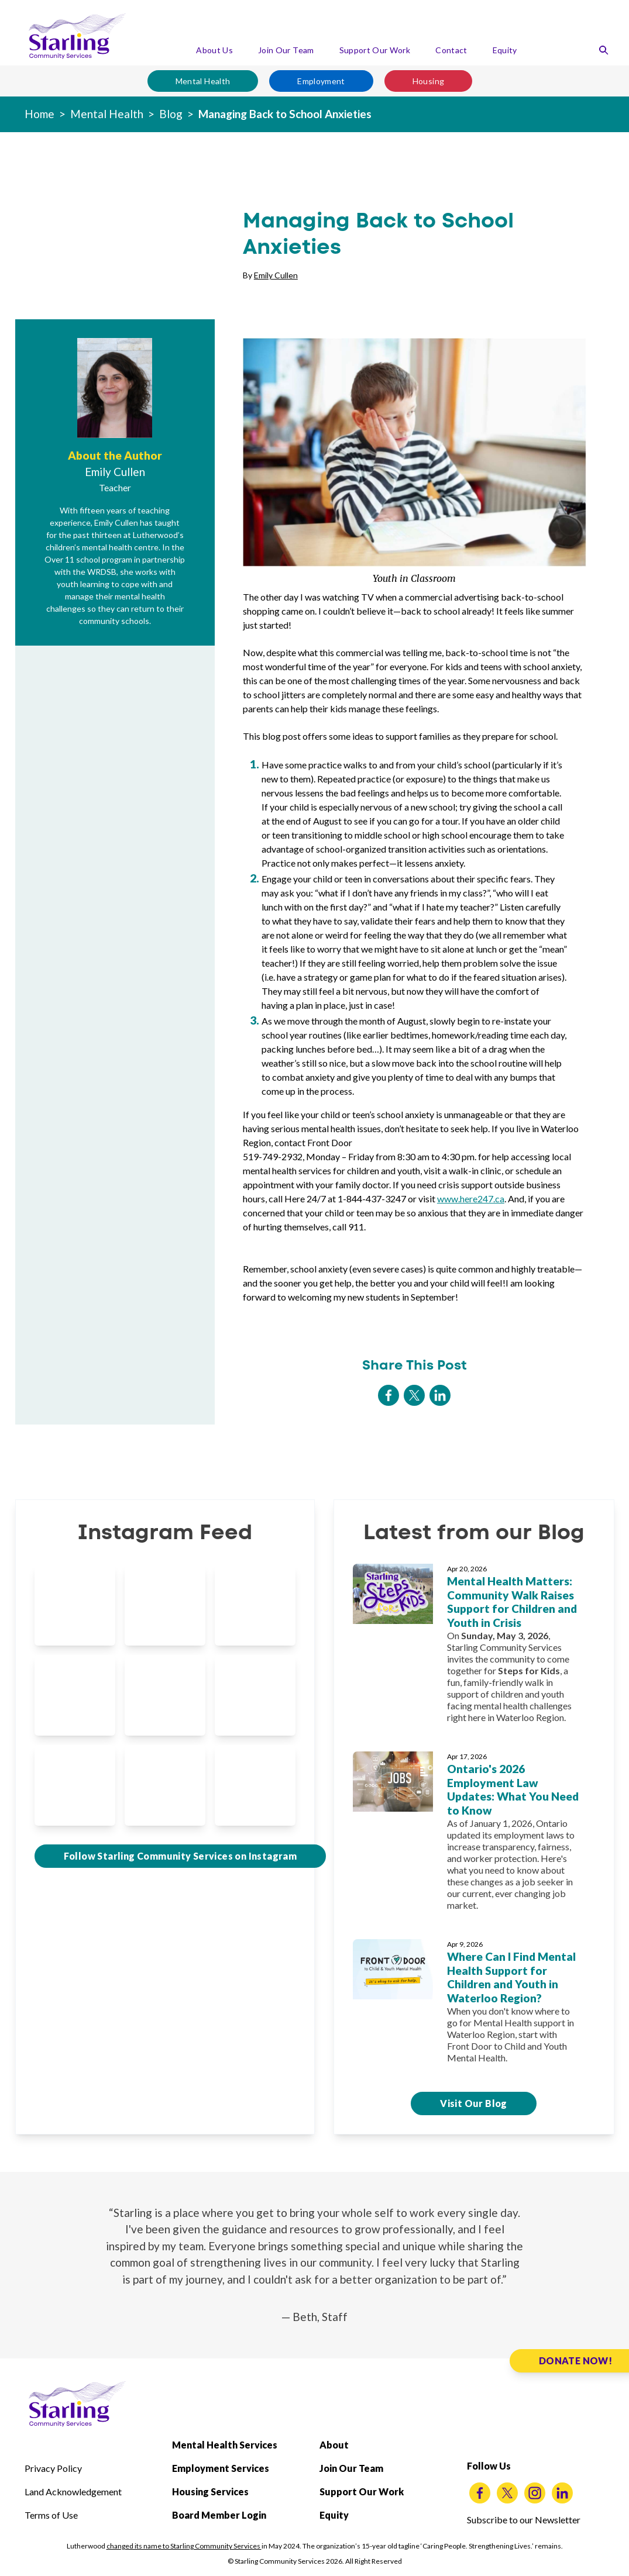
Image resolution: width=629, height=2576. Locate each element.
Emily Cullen (276, 275)
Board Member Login (219, 2514)
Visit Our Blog (473, 2103)
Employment (321, 81)
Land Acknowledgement (73, 2491)
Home (39, 113)
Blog (171, 113)
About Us (214, 50)
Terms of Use (51, 2514)
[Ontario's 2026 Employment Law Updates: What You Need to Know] (474, 1835)
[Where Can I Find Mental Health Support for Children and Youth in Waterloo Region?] (474, 2006)
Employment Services (220, 2468)
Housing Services (210, 2491)
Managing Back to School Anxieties (285, 113)
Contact (451, 50)
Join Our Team (286, 50)
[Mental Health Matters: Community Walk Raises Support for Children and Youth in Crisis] (474, 1648)
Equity (505, 50)
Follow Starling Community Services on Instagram (180, 1855)
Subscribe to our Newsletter (523, 2519)
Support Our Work (375, 50)
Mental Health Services (224, 2444)
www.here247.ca (470, 1198)
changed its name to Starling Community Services (184, 2545)
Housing (428, 81)
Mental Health (203, 81)
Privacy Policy (53, 2468)
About (334, 2444)
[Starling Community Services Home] (77, 36)
